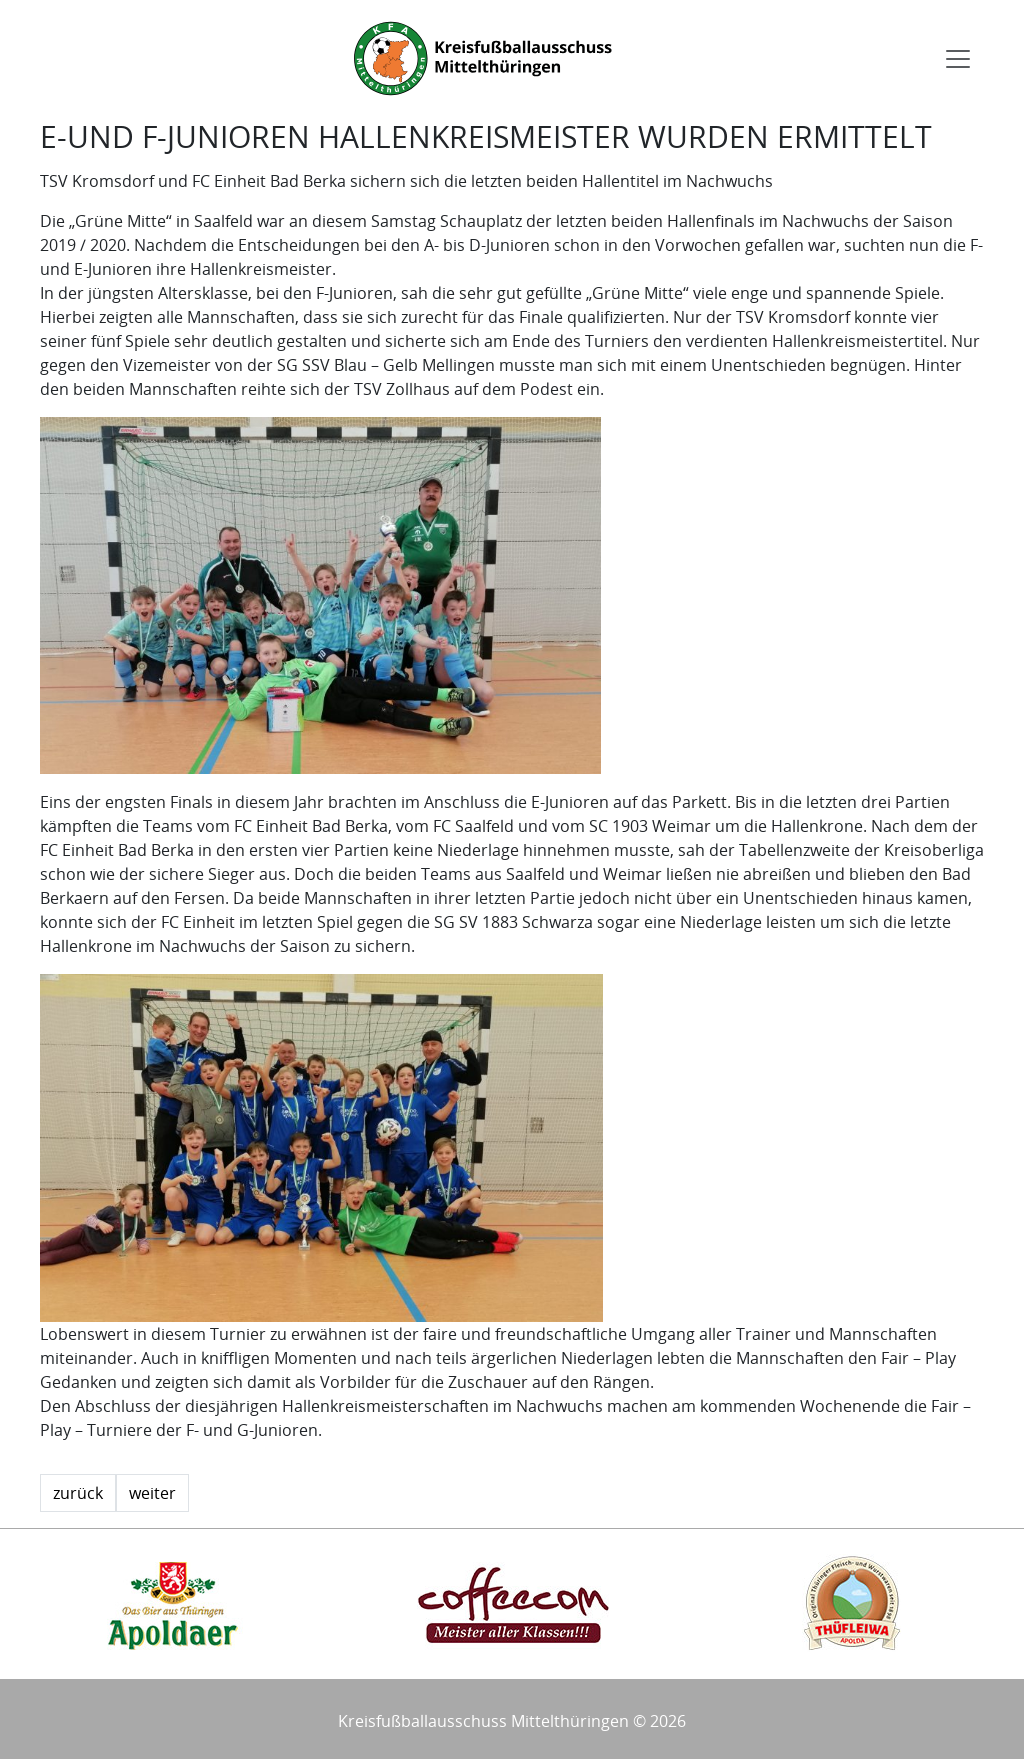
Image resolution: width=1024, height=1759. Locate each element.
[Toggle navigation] (958, 59)
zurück (78, 1493)
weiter (152, 1493)
